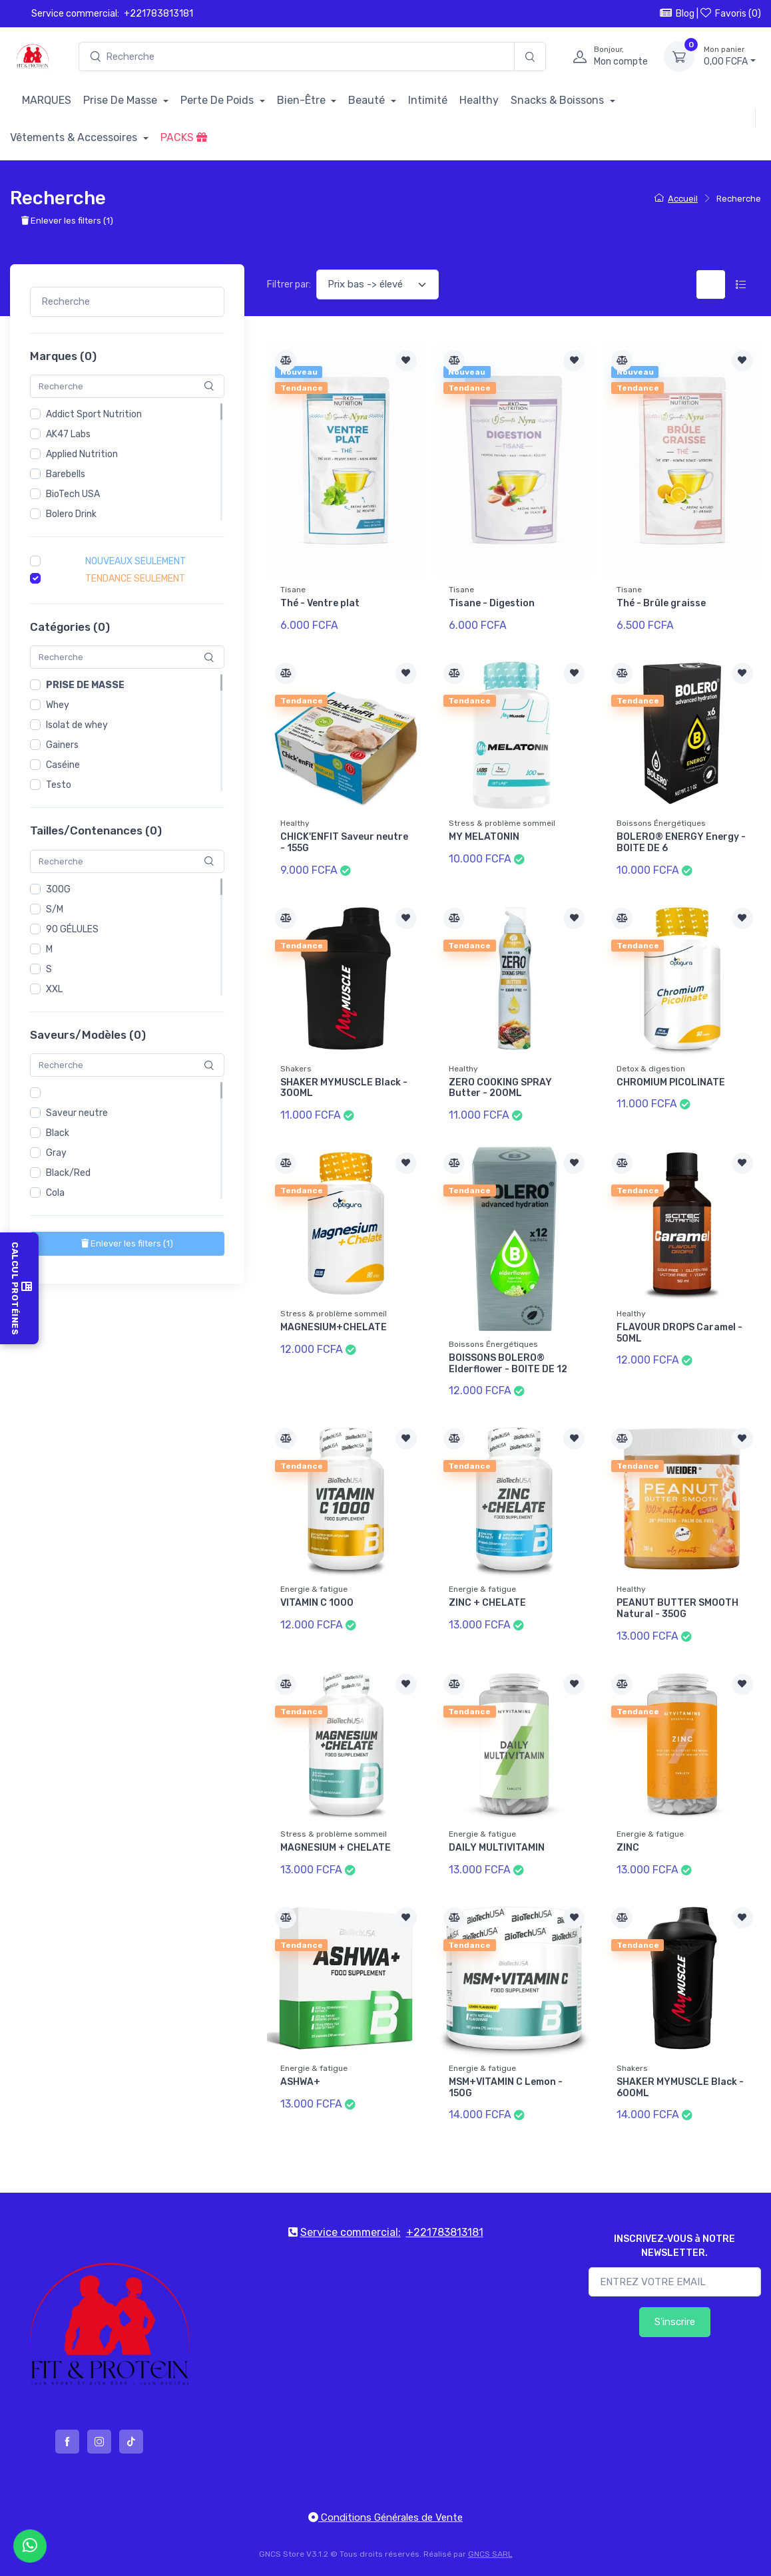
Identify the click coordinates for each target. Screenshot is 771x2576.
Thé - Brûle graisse (661, 603)
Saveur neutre (77, 1113)
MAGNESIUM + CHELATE (335, 1847)
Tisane (293, 589)
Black (57, 1133)
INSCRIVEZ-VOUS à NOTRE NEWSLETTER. (674, 2246)
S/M (54, 909)
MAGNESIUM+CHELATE (333, 1327)
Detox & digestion (651, 1068)
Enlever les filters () (67, 221)
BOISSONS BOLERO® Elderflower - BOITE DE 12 (508, 1363)
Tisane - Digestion (492, 603)
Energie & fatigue (314, 1589)
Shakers (296, 1068)
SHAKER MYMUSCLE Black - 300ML (343, 1088)
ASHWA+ (300, 2082)
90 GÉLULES (72, 929)
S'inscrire (674, 2322)
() (127, 1244)
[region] (127, 461)
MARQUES (46, 100)
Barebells (65, 474)
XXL (54, 989)
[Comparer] (285, 360)
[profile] (606, 56)
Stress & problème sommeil (502, 823)
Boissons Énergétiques (661, 823)
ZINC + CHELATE (487, 1602)
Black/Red (68, 1173)
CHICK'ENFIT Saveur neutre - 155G (344, 842)
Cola (55, 1193)
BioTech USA (73, 494)
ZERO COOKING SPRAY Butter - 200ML (500, 1088)
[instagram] (99, 2442)
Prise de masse (85, 685)
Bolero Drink (71, 514)
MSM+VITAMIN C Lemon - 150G (506, 2087)
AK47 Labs (68, 434)
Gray (56, 1153)
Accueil (676, 199)
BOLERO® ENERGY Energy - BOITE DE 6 (681, 842)
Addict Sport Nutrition (94, 414)
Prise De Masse (121, 100)
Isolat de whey (77, 725)
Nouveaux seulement (135, 561)
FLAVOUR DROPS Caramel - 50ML (679, 1333)
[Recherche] (530, 57)
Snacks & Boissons (559, 100)
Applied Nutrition (82, 454)
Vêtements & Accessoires (75, 137)
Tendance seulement (135, 578)
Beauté (367, 100)
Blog (677, 13)
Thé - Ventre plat (320, 603)
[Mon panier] (679, 56)
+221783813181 (158, 13)
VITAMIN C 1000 (317, 1602)
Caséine (63, 765)
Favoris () (730, 13)
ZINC (628, 1847)
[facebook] (67, 2442)
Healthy (479, 100)
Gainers (62, 745)
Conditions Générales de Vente (385, 2517)
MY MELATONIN (484, 836)
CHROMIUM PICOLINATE (671, 1082)
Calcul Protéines (19, 1288)
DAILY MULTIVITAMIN (497, 1847)
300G (58, 889)
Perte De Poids (218, 100)
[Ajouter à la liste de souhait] (406, 360)
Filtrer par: (289, 284)
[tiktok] (131, 2442)
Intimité (427, 100)
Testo (58, 785)
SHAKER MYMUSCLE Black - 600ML (680, 2087)
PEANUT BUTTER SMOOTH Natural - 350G (677, 1608)
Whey (57, 705)
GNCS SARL (490, 2554)
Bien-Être (302, 100)
